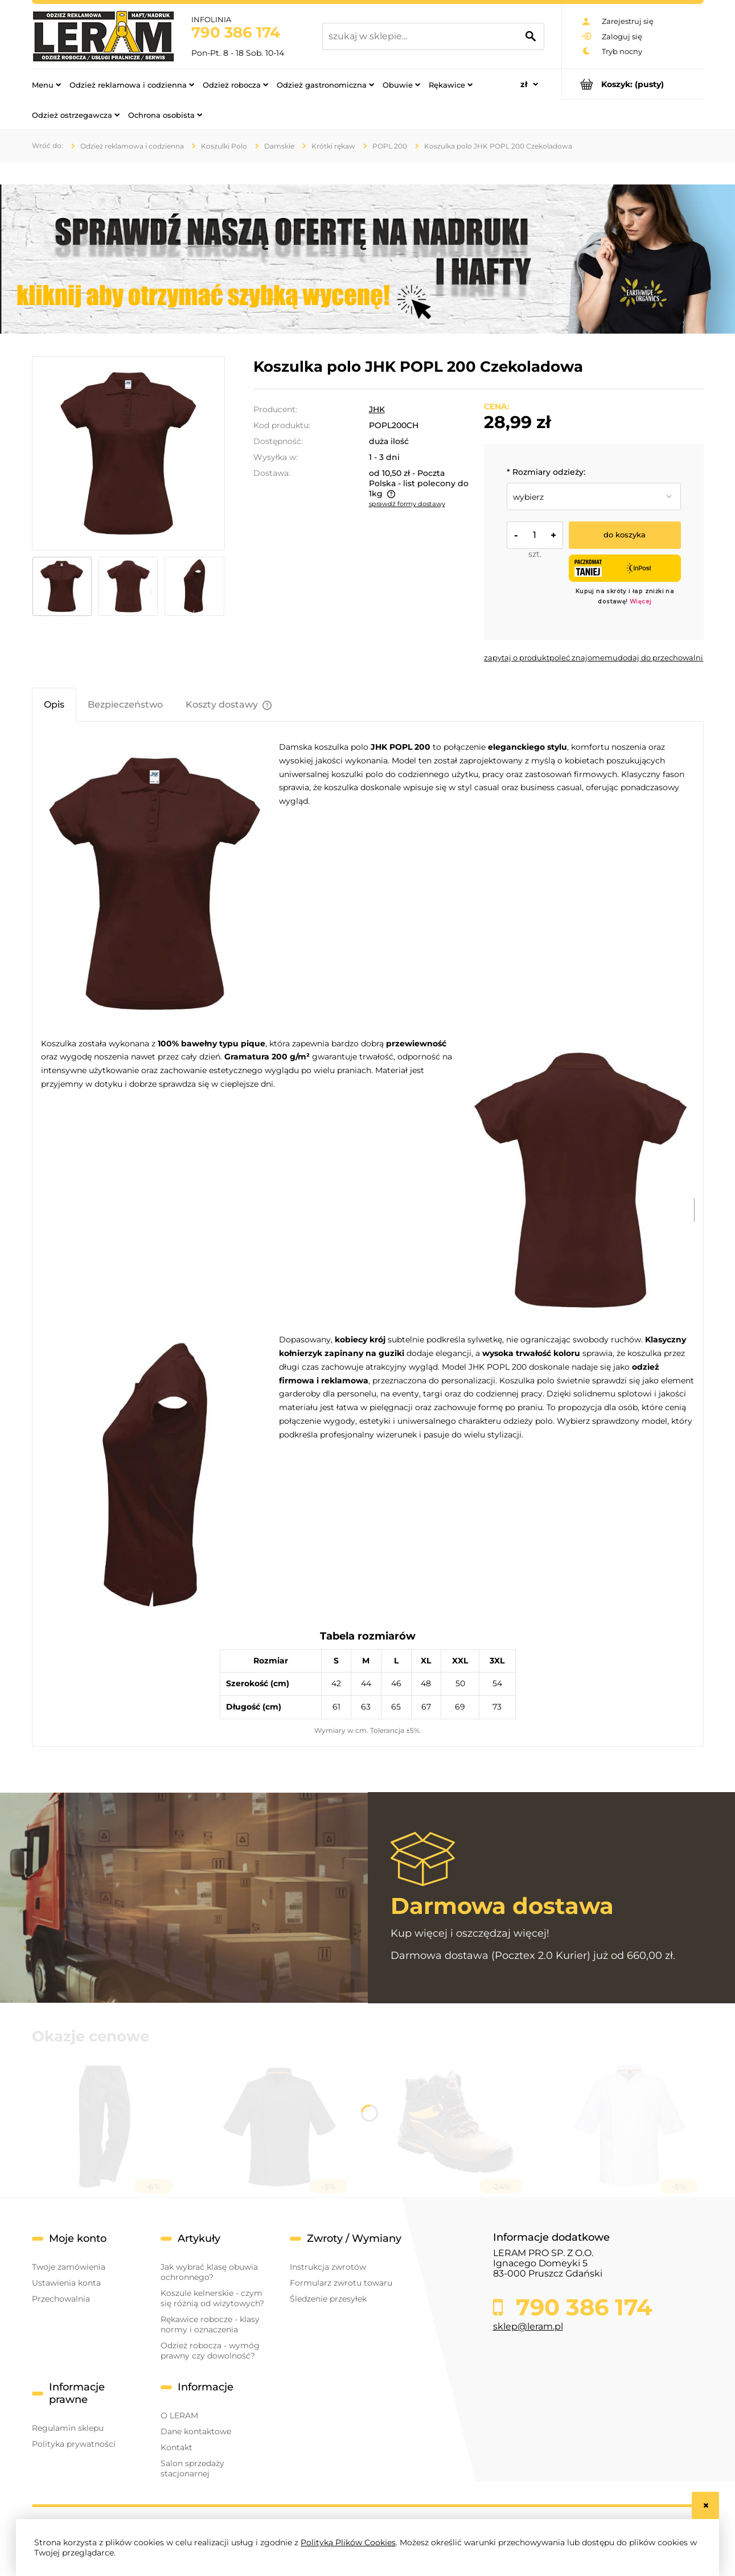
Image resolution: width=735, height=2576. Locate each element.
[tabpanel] (368, 1239)
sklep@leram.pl (528, 2326)
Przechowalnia (61, 2299)
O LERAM (179, 2415)
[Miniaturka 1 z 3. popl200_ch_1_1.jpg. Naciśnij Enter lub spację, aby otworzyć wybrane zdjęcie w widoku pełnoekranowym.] (62, 586)
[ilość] (534, 535)
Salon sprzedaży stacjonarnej (192, 2468)
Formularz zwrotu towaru (341, 2283)
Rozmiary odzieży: (546, 472)
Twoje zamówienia (68, 2267)
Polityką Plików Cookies (348, 2542)
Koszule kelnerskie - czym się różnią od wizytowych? (212, 2298)
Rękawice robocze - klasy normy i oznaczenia (210, 2324)
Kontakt (176, 2447)
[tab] (54, 704)
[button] (516, 657)
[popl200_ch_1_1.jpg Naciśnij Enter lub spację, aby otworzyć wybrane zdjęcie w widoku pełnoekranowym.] (128, 453)
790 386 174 (235, 32)
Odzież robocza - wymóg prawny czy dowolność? (210, 2350)
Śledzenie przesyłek (328, 2299)
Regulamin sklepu (68, 2428)
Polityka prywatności (74, 2444)
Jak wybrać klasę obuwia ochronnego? (209, 2272)
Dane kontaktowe (196, 2431)
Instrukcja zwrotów (328, 2267)
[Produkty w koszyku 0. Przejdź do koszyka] (633, 84)
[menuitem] (46, 84)
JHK (377, 409)
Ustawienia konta (66, 2283)
